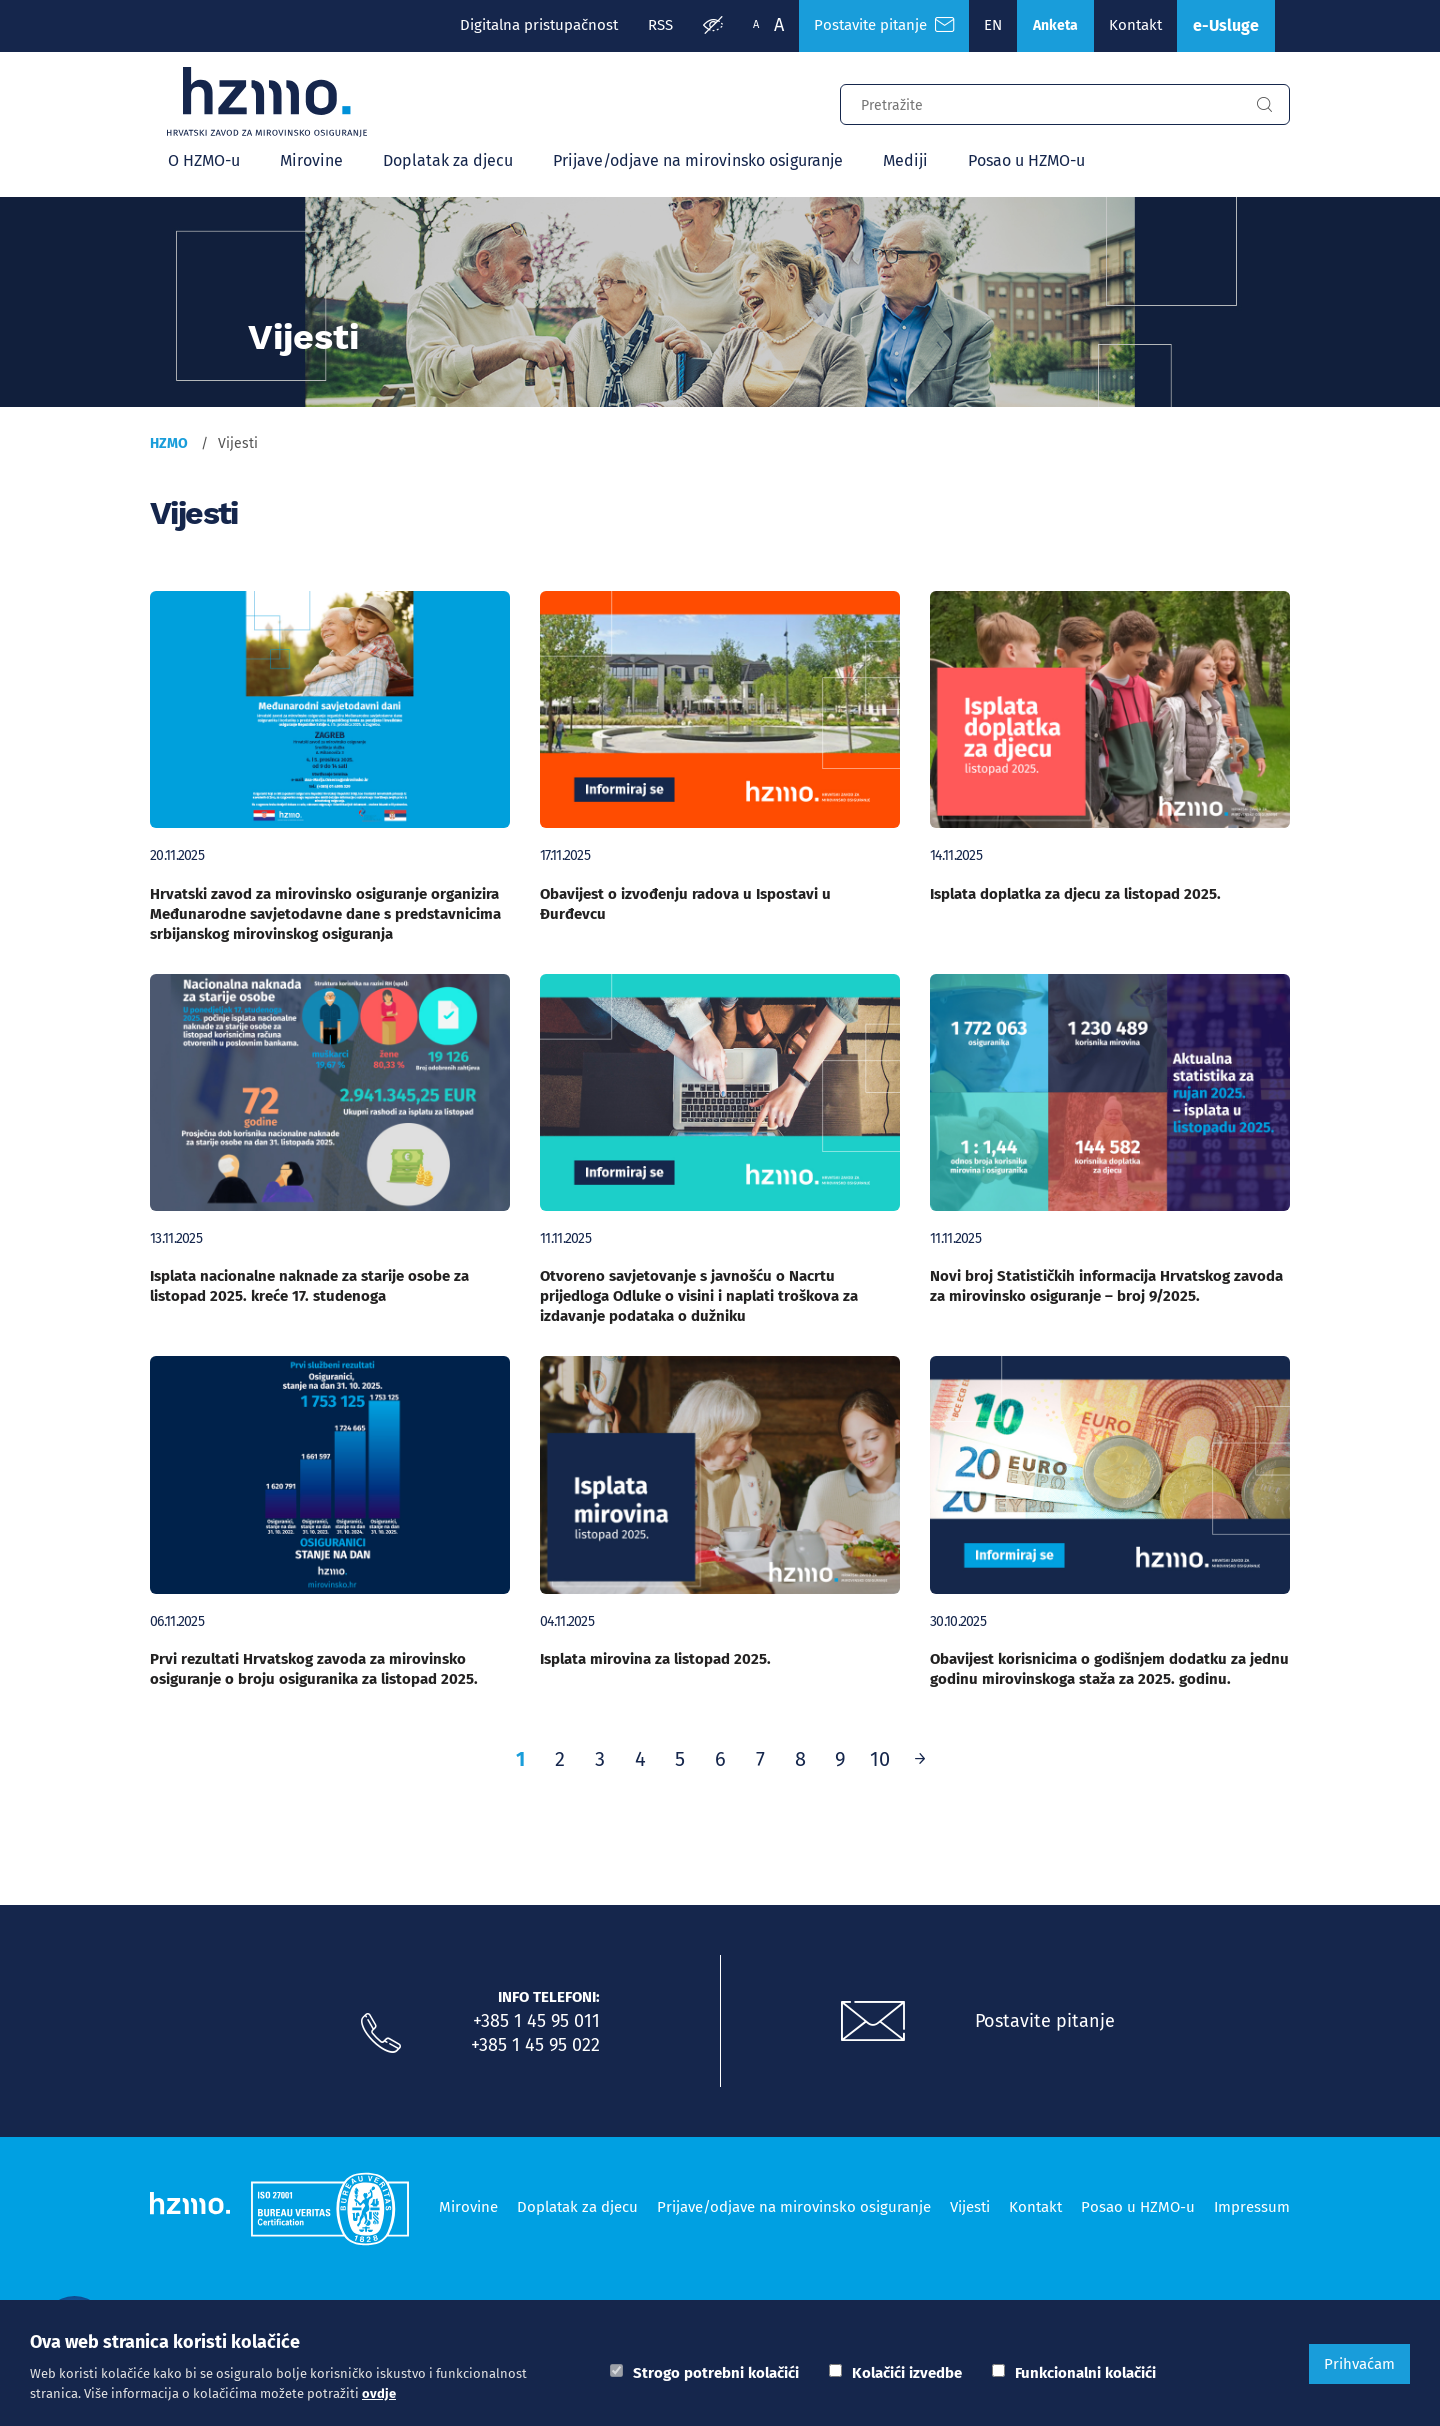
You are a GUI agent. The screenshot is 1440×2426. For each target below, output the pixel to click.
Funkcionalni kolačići (1085, 2373)
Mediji (905, 160)
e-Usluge (1226, 25)
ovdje (379, 2393)
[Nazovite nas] (381, 2034)
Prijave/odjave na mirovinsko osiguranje (698, 160)
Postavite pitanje (1045, 2021)
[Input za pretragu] (1040, 102)
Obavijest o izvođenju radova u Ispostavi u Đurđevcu (685, 904)
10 (880, 1759)
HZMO (169, 443)
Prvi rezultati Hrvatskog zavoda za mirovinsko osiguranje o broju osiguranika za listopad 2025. (314, 1669)
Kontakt (1135, 25)
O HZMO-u (204, 160)
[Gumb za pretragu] (1264, 105)
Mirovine (311, 160)
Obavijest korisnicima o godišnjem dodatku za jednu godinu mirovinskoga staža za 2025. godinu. (1109, 1669)
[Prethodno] (920, 1759)
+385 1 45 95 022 (535, 2045)
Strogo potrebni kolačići (716, 2373)
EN (993, 25)
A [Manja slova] (756, 24)
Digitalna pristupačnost (539, 25)
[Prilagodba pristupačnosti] (713, 26)
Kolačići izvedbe (907, 2373)
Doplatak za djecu (448, 160)
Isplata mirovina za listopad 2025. (655, 1659)
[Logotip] (267, 102)
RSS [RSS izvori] (660, 25)
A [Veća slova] (779, 25)
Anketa (1055, 25)
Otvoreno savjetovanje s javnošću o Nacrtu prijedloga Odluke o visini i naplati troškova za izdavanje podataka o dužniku (699, 1296)
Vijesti (970, 2207)
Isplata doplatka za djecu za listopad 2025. (1075, 894)
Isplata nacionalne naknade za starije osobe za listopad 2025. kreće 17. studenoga (309, 1286)
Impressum (1252, 2207)
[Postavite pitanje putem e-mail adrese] (873, 2022)
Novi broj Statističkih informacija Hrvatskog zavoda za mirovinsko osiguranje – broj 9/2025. (1106, 1286)
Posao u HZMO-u (1026, 160)
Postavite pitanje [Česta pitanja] (884, 25)
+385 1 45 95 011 (536, 2021)
